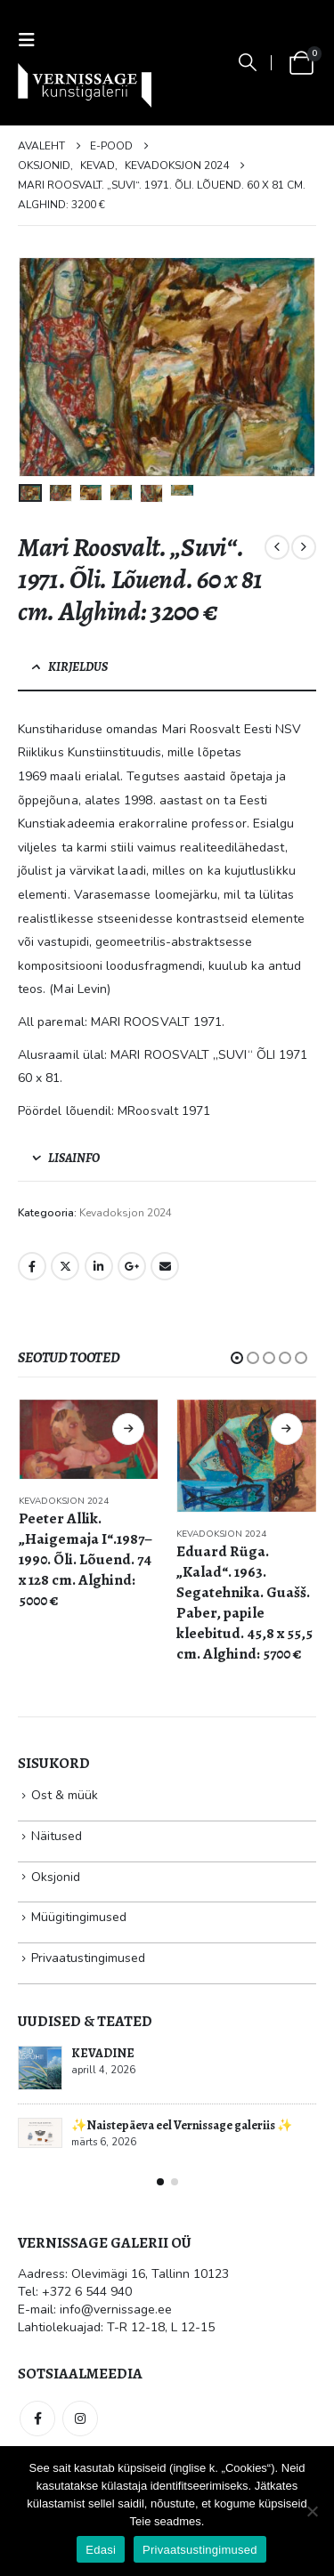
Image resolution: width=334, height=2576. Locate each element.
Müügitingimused (78, 1917)
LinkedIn (99, 1266)
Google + (132, 1266)
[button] (32, 40)
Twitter (65, 1266)
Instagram (80, 2418)
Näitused (56, 1836)
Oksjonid (55, 1877)
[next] (303, 547)
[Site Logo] (84, 85)
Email (165, 1266)
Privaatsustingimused (200, 2549)
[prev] (277, 547)
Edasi (101, 2549)
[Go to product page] (89, 1439)
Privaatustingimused (88, 1958)
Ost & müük (64, 1795)
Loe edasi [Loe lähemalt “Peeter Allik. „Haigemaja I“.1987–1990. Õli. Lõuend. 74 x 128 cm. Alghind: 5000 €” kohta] (128, 1429)
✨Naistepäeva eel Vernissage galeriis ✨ (181, 2125)
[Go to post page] (40, 2068)
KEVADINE (102, 2053)
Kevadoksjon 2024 (125, 1213)
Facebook (32, 1266)
